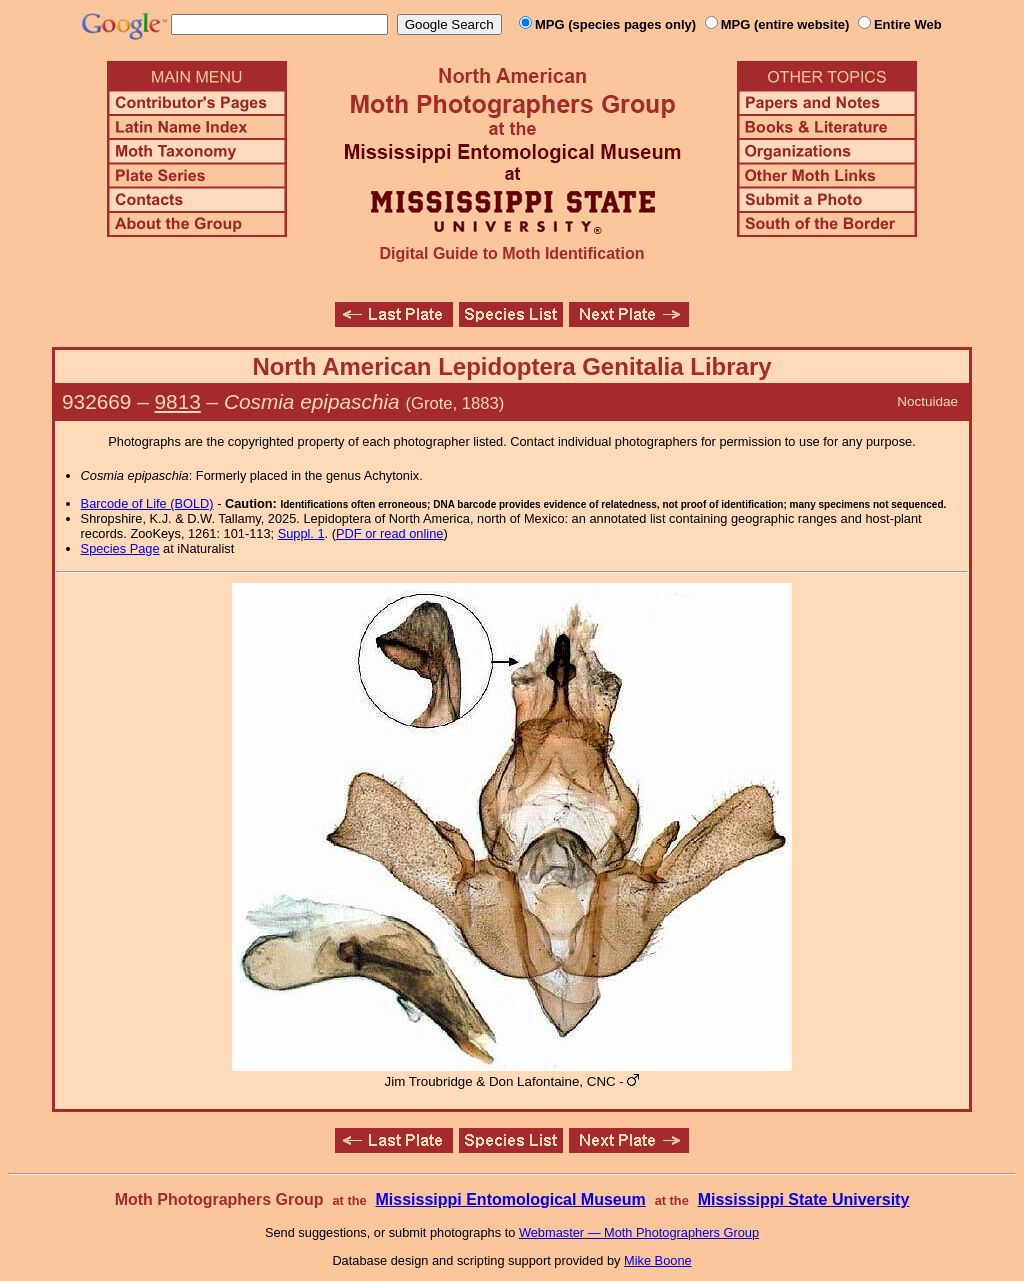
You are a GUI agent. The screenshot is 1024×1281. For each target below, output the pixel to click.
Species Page (120, 548)
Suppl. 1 (301, 533)
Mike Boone (658, 1260)
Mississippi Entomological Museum (510, 1199)
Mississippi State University (804, 1199)
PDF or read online (389, 533)
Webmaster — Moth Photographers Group (639, 1232)
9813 (178, 401)
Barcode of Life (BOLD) (147, 503)
